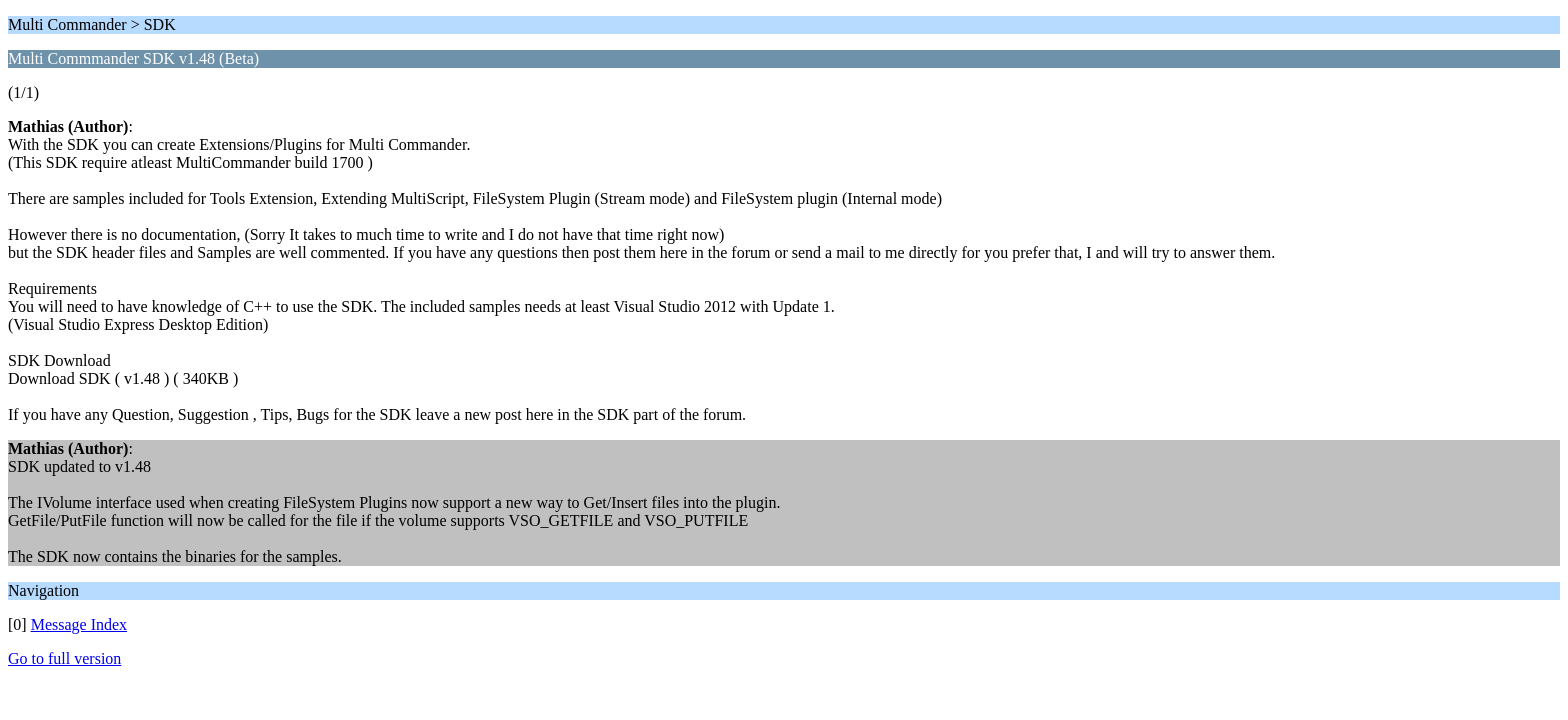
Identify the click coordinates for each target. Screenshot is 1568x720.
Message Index (79, 624)
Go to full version (64, 658)
